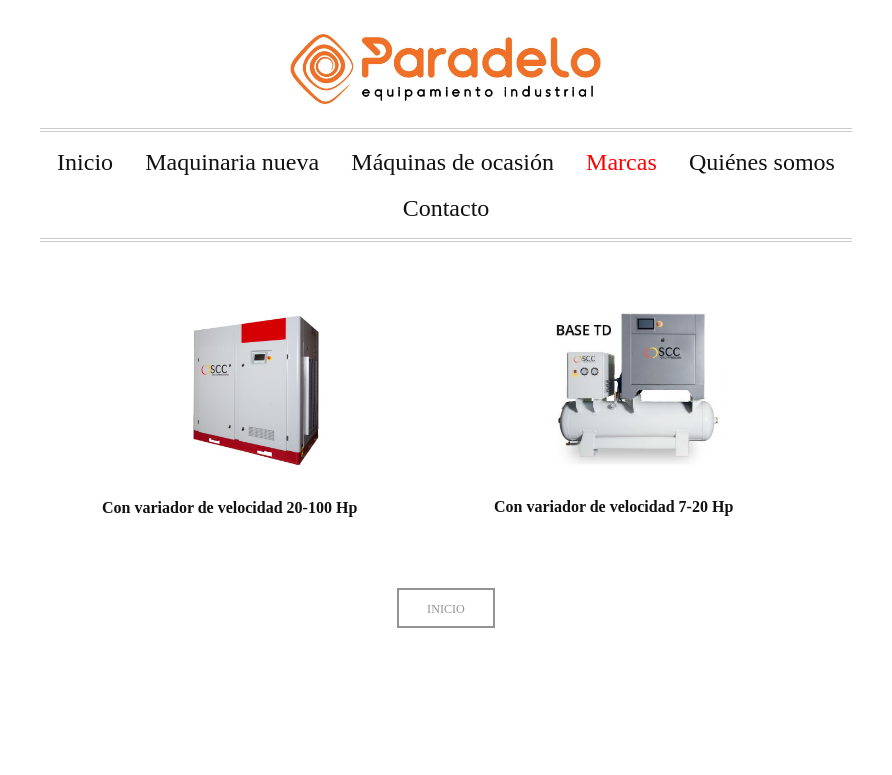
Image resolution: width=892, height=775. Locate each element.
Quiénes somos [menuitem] (762, 162)
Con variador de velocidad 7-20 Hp (599, 506)
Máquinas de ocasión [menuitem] (452, 162)
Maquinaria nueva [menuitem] (232, 162)
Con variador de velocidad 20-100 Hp (229, 507)
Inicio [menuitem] (85, 162)
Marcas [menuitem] (621, 162)
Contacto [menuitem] (446, 208)
